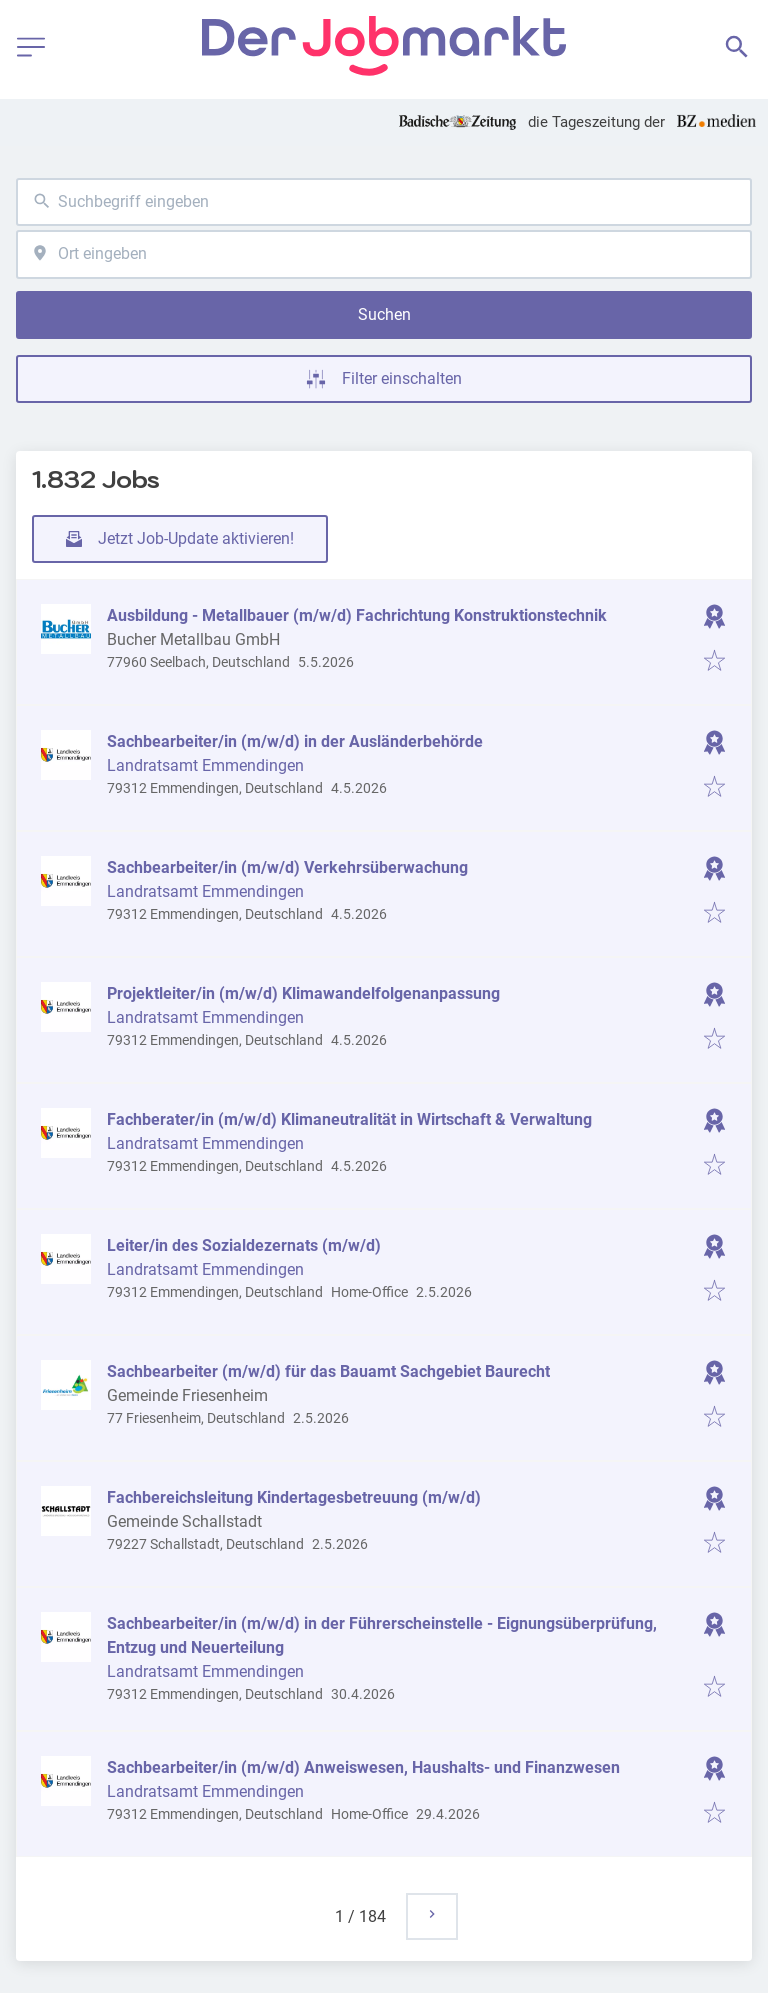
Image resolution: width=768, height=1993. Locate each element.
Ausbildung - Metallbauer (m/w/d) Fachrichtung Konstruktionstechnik (357, 615)
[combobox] (384, 202)
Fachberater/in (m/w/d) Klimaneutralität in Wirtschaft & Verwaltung (349, 1119)
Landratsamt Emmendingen (205, 765)
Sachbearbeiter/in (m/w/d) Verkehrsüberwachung (287, 867)
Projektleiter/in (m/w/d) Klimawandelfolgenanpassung (303, 993)
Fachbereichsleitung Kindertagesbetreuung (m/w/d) (294, 1497)
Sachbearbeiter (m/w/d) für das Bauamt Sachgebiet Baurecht (328, 1371)
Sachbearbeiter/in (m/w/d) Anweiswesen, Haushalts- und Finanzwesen (363, 1767)
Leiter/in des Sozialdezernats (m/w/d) (244, 1245)
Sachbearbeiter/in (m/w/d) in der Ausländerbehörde (295, 741)
